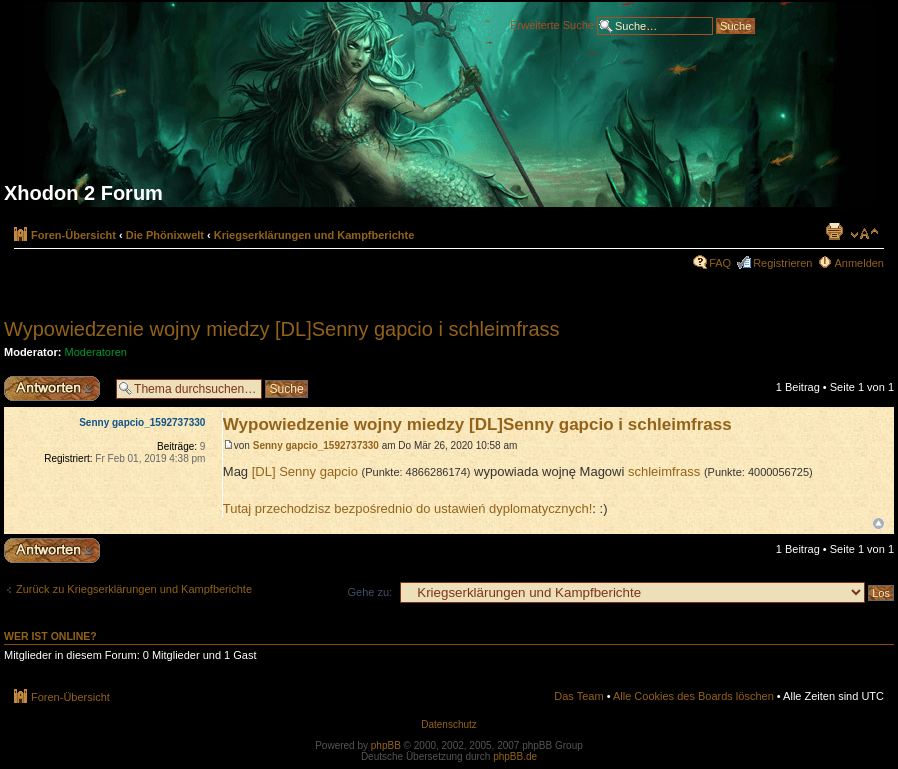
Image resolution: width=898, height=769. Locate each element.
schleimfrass (664, 471)
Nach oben (878, 523)
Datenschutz (449, 724)
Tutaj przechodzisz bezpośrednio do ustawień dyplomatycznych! (408, 508)
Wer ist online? (50, 636)
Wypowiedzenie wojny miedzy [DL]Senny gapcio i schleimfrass (282, 329)
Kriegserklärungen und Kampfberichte (314, 235)
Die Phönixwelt (165, 235)
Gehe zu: (369, 592)
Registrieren (782, 263)
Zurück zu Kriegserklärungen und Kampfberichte (134, 589)
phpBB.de (515, 756)
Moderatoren (96, 352)
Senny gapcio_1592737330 (316, 445)
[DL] (265, 471)
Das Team (578, 696)
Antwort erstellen (55, 388)
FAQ (720, 263)
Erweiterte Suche (552, 24)
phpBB (386, 745)
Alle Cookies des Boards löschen (693, 696)
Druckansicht (834, 231)
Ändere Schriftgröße (864, 234)
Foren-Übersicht (73, 235)
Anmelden (859, 263)
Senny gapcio (318, 471)
